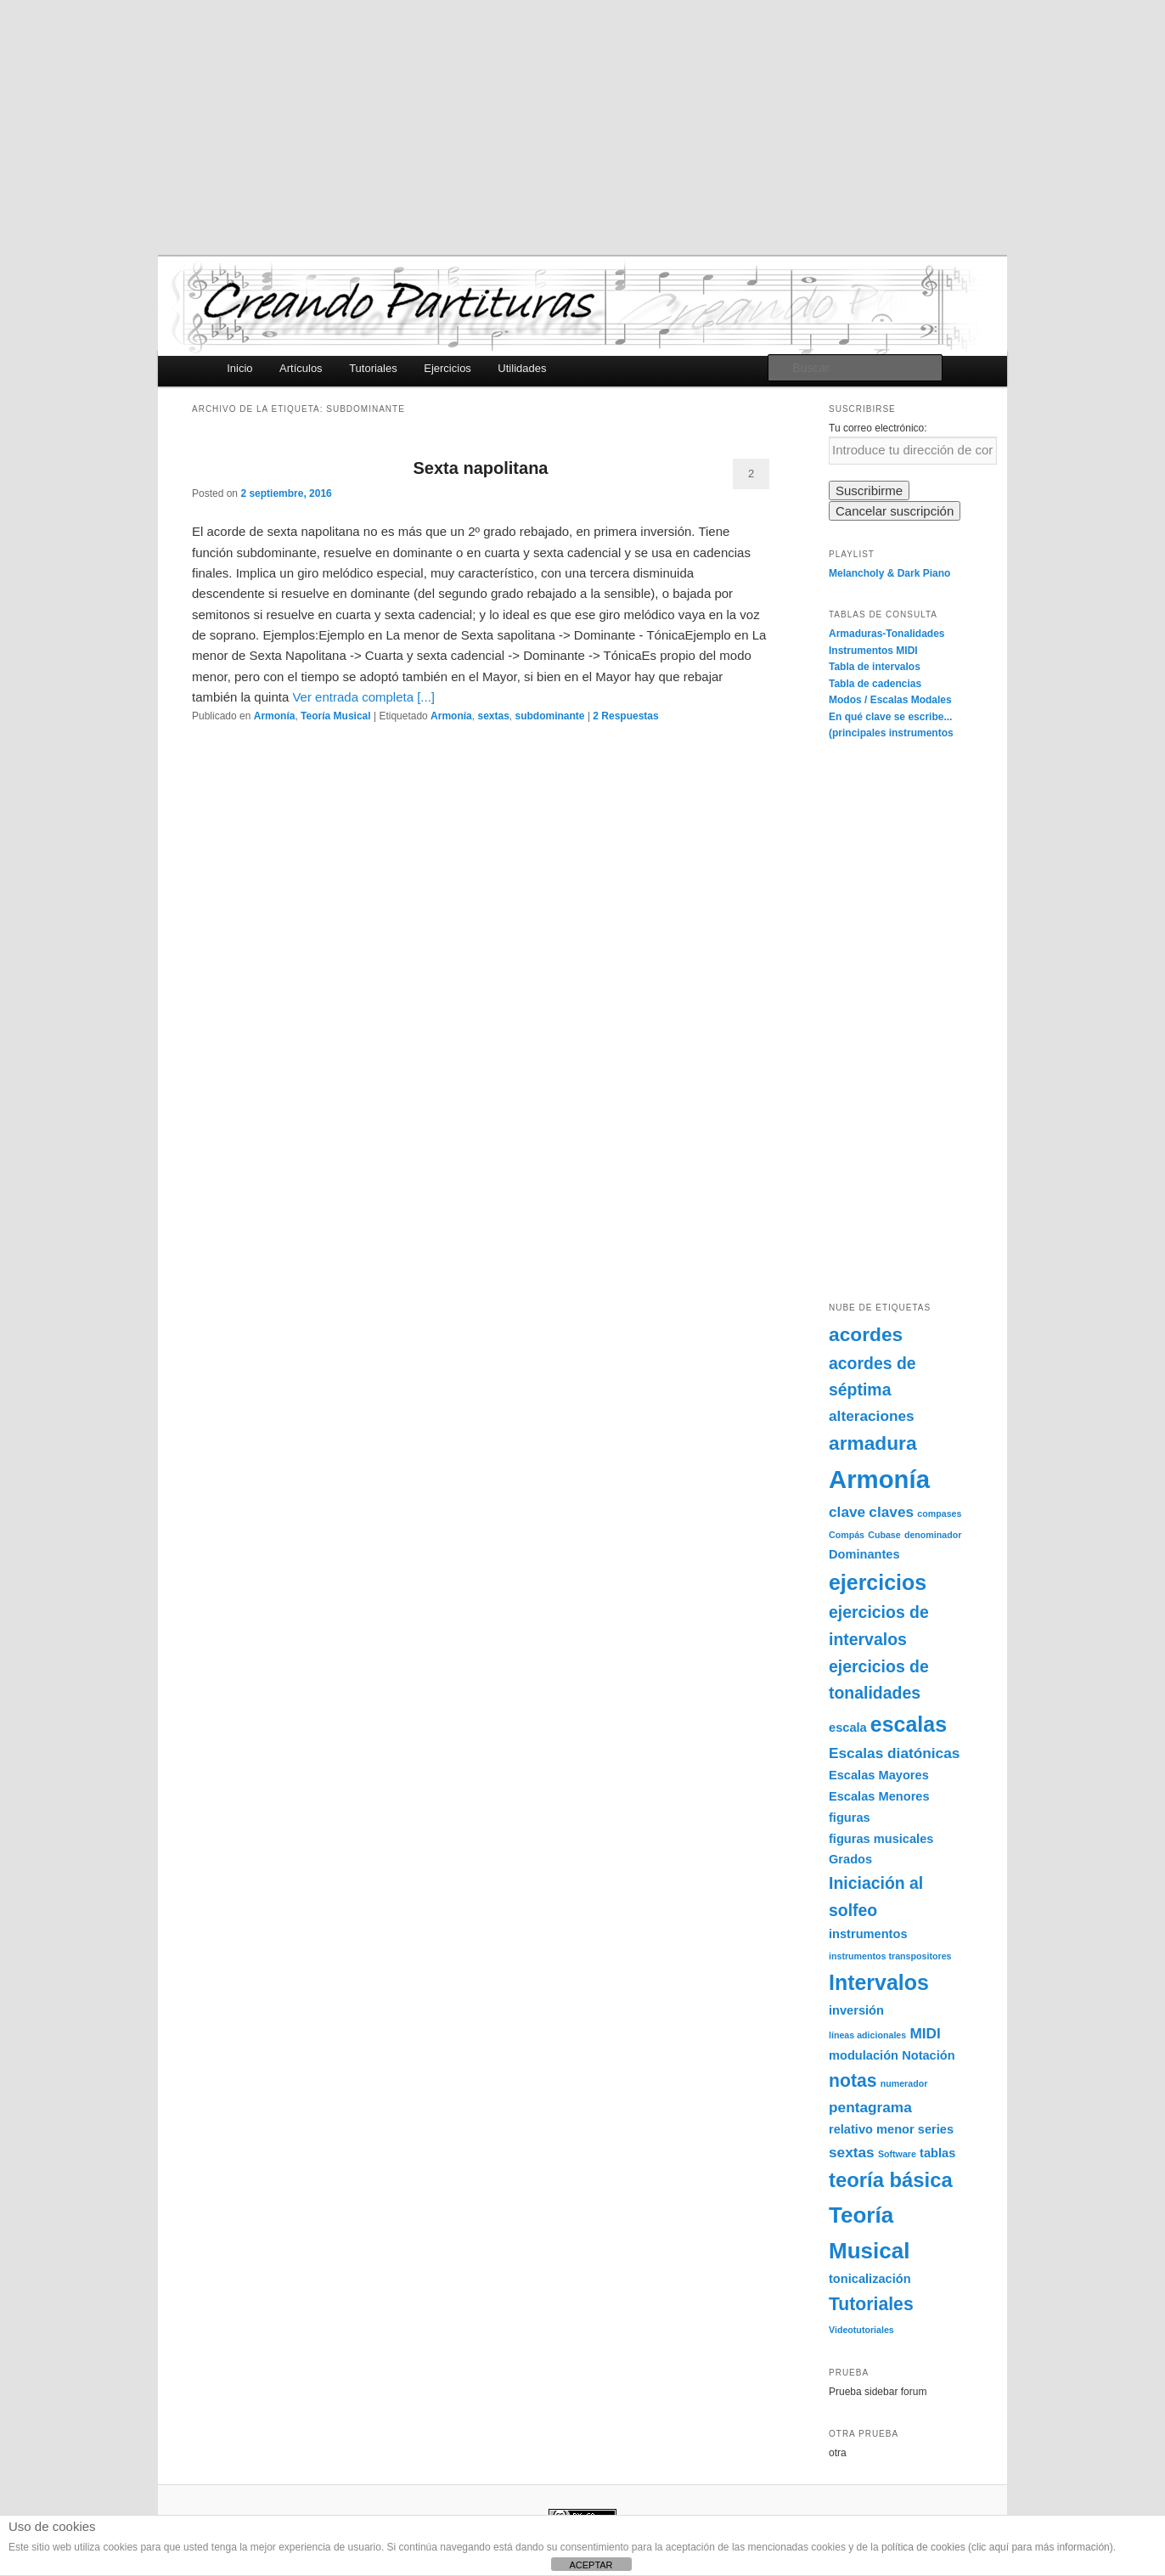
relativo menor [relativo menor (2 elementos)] (872, 2129)
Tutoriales (373, 368)
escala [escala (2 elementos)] (848, 1727)
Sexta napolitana (481, 468)
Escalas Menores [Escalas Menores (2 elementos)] (879, 1796)
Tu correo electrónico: (878, 428)
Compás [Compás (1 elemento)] (846, 1535)
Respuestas (625, 716)
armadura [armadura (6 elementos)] (873, 1443)
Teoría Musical (335, 716)
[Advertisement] (582, 127)
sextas (493, 716)
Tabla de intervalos (874, 667)
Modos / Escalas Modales (890, 700)
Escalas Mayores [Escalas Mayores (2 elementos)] (879, 1775)
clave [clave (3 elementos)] (847, 1511)
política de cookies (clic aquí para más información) (997, 2547)
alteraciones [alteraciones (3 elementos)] (872, 1415)
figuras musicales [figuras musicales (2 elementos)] (881, 1839)
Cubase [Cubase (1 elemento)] (884, 1535)
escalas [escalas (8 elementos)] (908, 1724)
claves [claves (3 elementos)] (891, 1511)
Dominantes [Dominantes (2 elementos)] (864, 1554)
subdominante (550, 716)
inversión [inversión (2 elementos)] (856, 2010)
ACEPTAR (590, 2565)
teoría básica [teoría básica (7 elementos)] (891, 2179)
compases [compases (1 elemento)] (939, 1513)
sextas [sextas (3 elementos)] (852, 2152)
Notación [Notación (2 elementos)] (928, 2055)
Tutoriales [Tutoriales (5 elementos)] (871, 2304)
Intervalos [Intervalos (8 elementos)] (879, 1982)
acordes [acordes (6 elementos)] (866, 1334)
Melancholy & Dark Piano (889, 573)
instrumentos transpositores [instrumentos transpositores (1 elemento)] (890, 1956)
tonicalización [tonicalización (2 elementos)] (870, 2279)
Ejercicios (447, 368)
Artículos (301, 368)
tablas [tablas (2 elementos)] (937, 2153)
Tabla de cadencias (875, 684)
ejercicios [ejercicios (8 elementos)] (877, 1582)
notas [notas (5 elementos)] (853, 2080)
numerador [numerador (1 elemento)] (904, 2083)
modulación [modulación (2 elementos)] (863, 2055)
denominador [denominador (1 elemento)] (933, 1535)
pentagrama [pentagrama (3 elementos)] (870, 2107)
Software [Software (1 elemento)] (897, 2154)
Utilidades (522, 368)
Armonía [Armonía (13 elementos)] (879, 1479)
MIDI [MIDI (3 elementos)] (924, 2033)
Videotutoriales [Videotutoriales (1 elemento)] (861, 2330)
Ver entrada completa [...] (363, 697)
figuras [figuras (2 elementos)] (849, 1817)
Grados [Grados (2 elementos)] (850, 1859)
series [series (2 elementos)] (936, 2129)
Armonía (274, 716)
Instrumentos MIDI (873, 651)
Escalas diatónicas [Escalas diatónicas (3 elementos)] (894, 1753)
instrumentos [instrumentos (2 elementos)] (868, 1934)
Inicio (239, 368)
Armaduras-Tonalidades (886, 634)
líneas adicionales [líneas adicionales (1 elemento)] (867, 2035)
